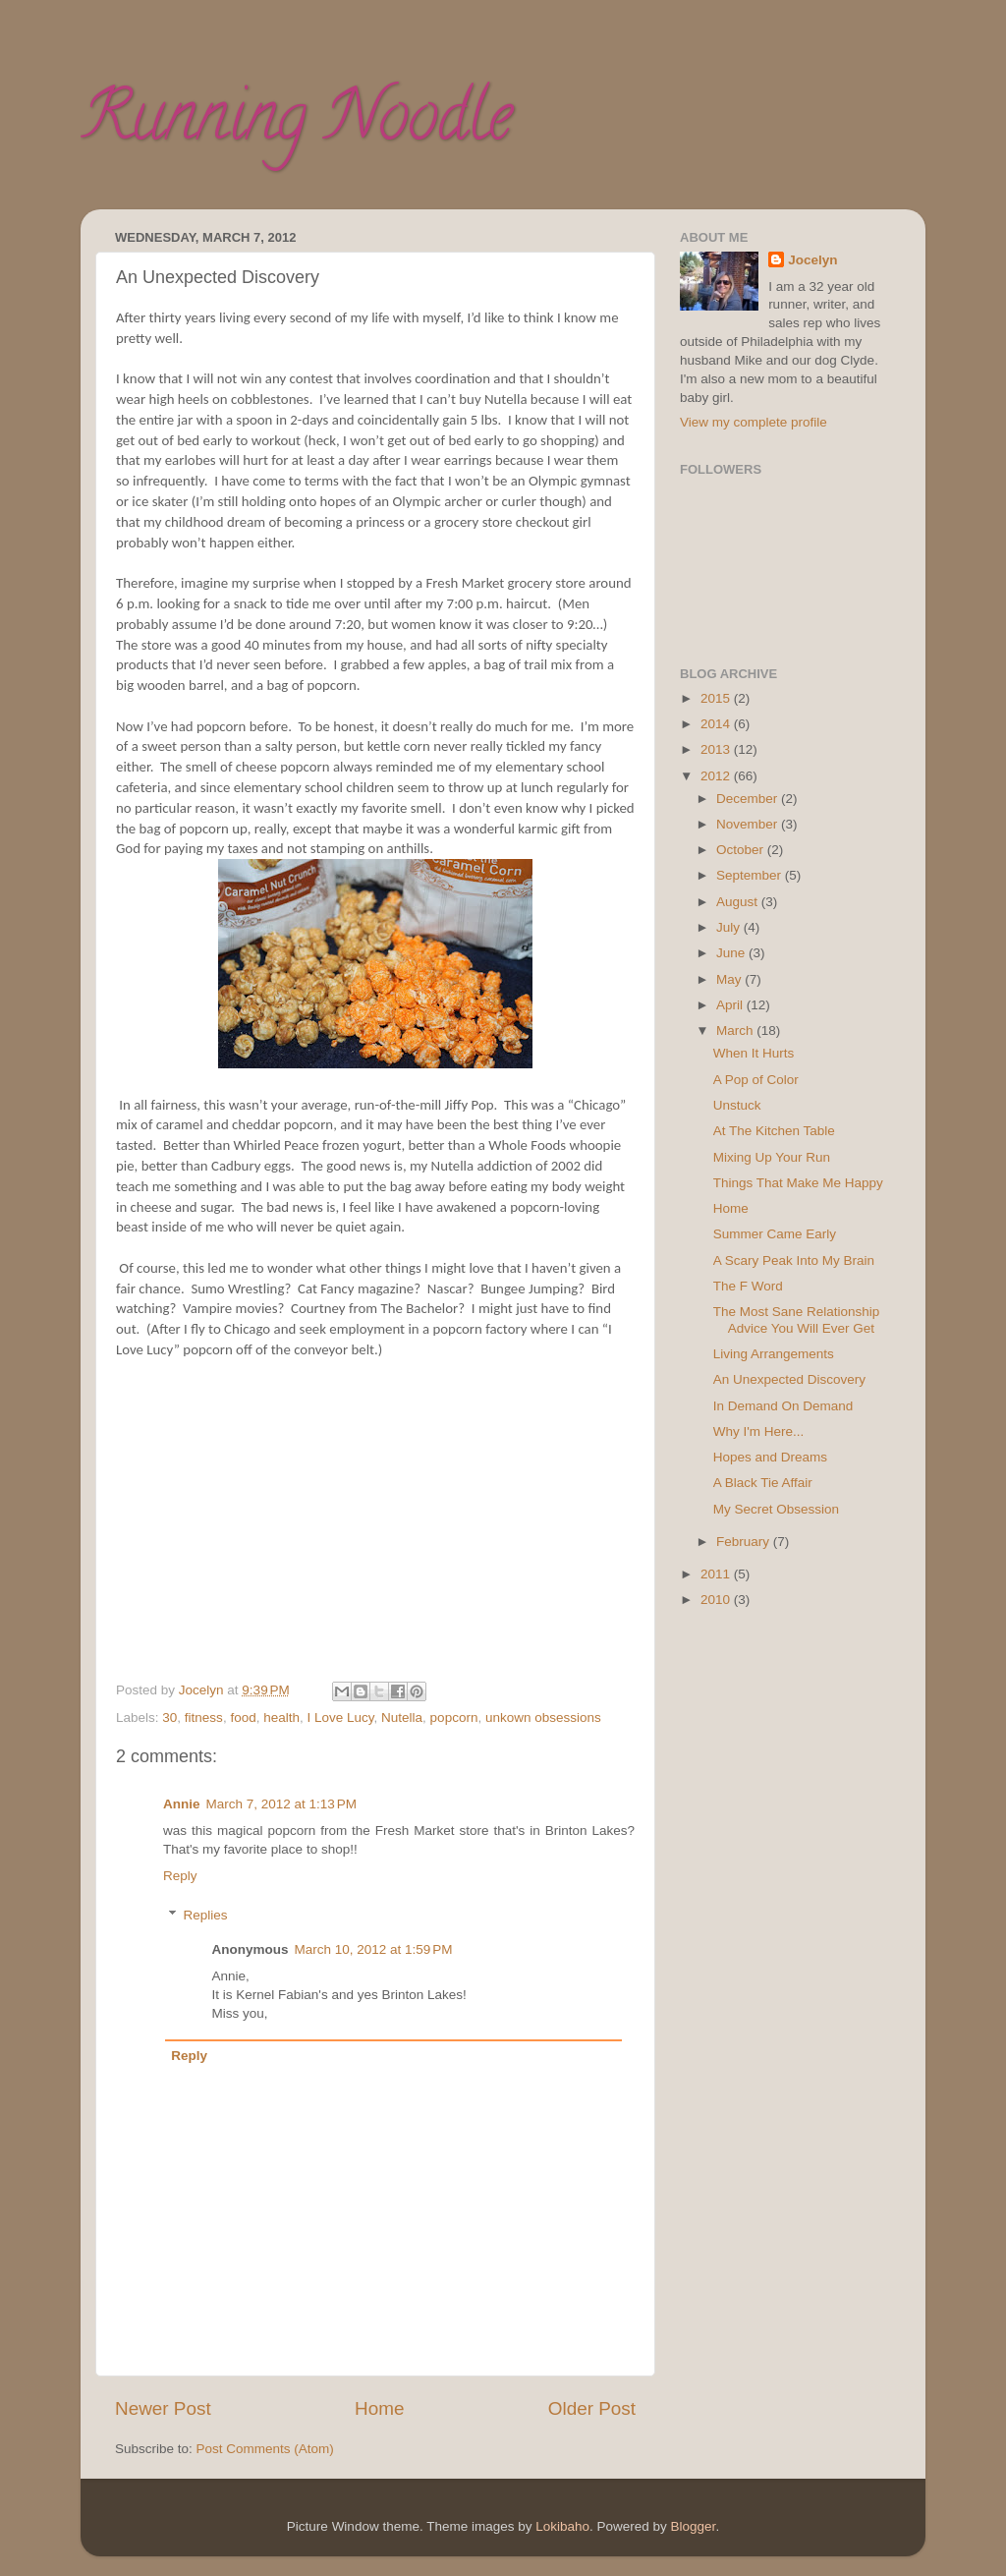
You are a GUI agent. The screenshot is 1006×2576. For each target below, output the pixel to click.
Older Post (592, 2408)
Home (379, 2408)
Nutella (401, 1717)
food (242, 1717)
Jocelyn (812, 260)
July (730, 927)
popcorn (454, 1717)
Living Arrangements (773, 1353)
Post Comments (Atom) (265, 2448)
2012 (717, 776)
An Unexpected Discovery (789, 1379)
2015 (717, 698)
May (730, 979)
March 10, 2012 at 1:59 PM (374, 1949)
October (741, 849)
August (738, 901)
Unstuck (737, 1105)
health (281, 1717)
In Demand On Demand (783, 1406)
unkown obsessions (543, 1717)
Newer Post (163, 2408)
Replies (206, 1915)
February (744, 1541)
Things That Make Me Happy (798, 1182)
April (731, 1005)
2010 (717, 1599)
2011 (717, 1574)
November (748, 824)
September (750, 875)
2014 (717, 723)
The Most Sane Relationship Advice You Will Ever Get (796, 1319)
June (732, 952)
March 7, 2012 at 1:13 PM (281, 1804)
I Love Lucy (340, 1717)
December (748, 798)
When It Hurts (754, 1053)
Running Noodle (296, 124)
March (736, 1030)
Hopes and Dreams (770, 1457)
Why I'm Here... (759, 1431)
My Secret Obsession (776, 1509)
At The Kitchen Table (774, 1130)
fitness (204, 1717)
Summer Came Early (774, 1234)
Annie (181, 1804)
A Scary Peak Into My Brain (793, 1260)
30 (169, 1717)
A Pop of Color (756, 1079)
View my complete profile (753, 422)
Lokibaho (562, 2526)
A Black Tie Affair (762, 1482)
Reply (180, 1875)
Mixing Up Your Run (771, 1157)
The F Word (748, 1286)
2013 (717, 749)
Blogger (693, 2526)
